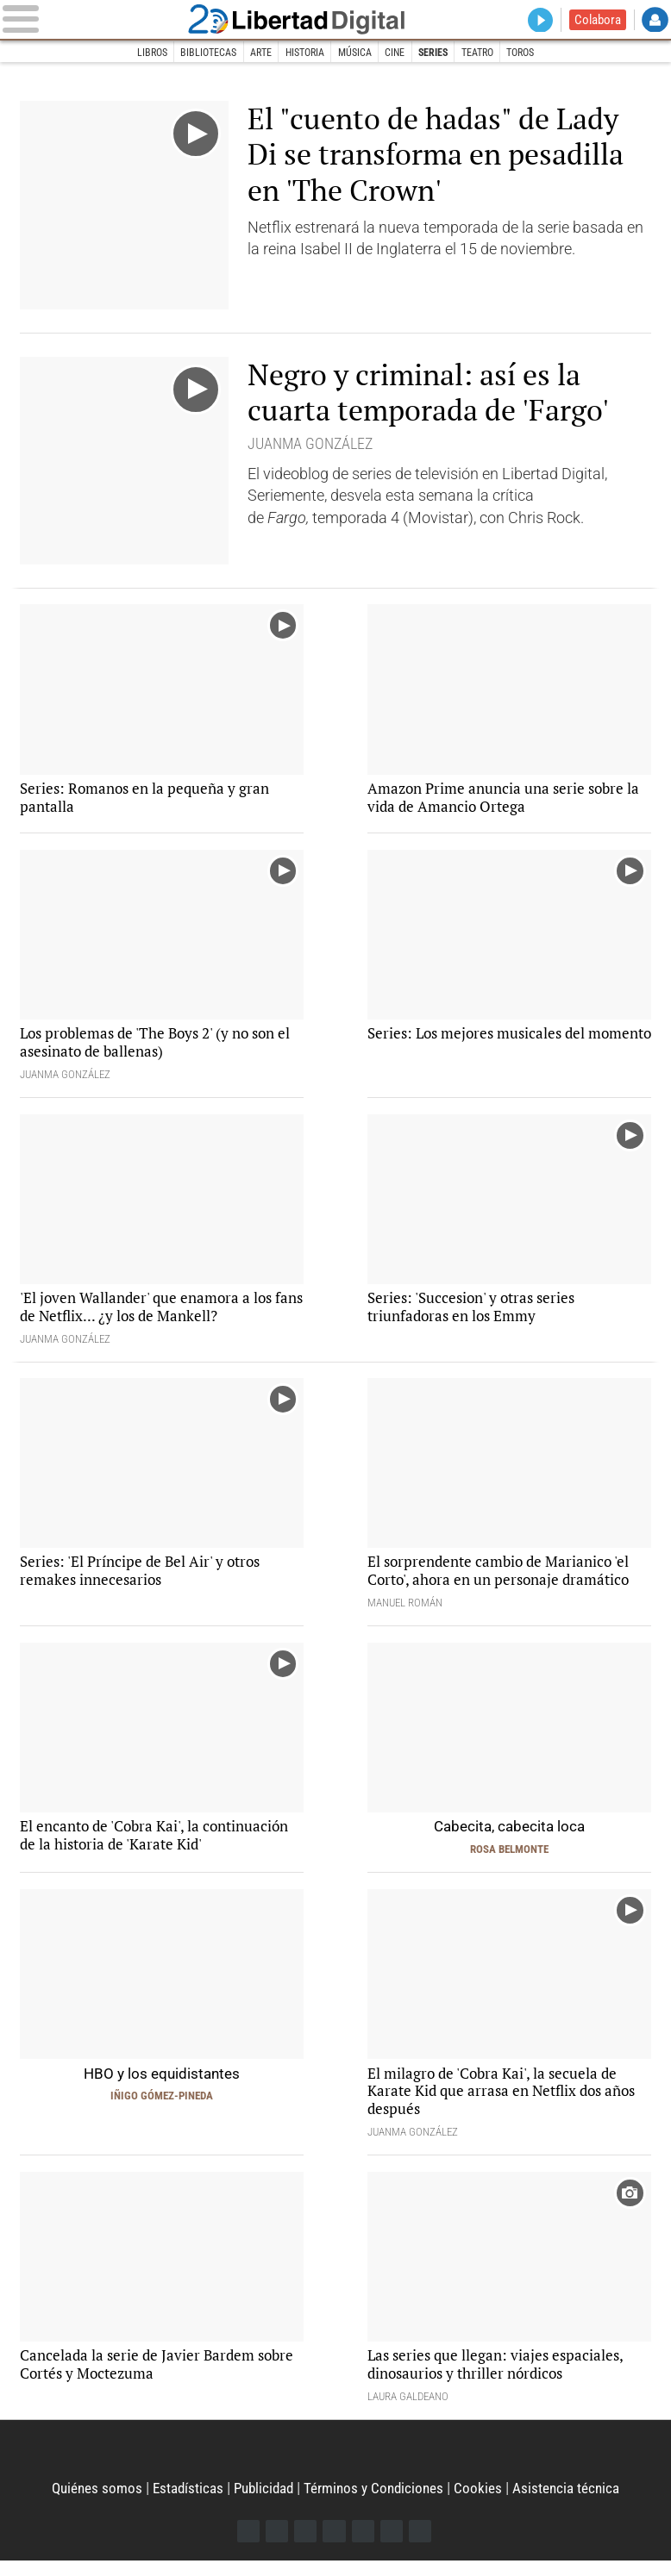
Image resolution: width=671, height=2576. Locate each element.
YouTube (334, 2546)
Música (355, 53)
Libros (137, 53)
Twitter (275, 2546)
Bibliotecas (197, 53)
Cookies (485, 2503)
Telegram (392, 2546)
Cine (397, 53)
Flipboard (363, 2546)
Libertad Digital (336, 19)
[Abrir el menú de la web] (105, 20)
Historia (301, 53)
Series (439, 53)
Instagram (305, 2546)
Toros (534, 53)
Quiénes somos (88, 2503)
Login (655, 20)
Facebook (246, 2546)
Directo (537, 20)
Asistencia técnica (574, 2503)
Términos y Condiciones (377, 2503)
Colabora (597, 20)
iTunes (422, 2546)
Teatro (486, 53)
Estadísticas (183, 2503)
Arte (253, 53)
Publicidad (262, 2503)
